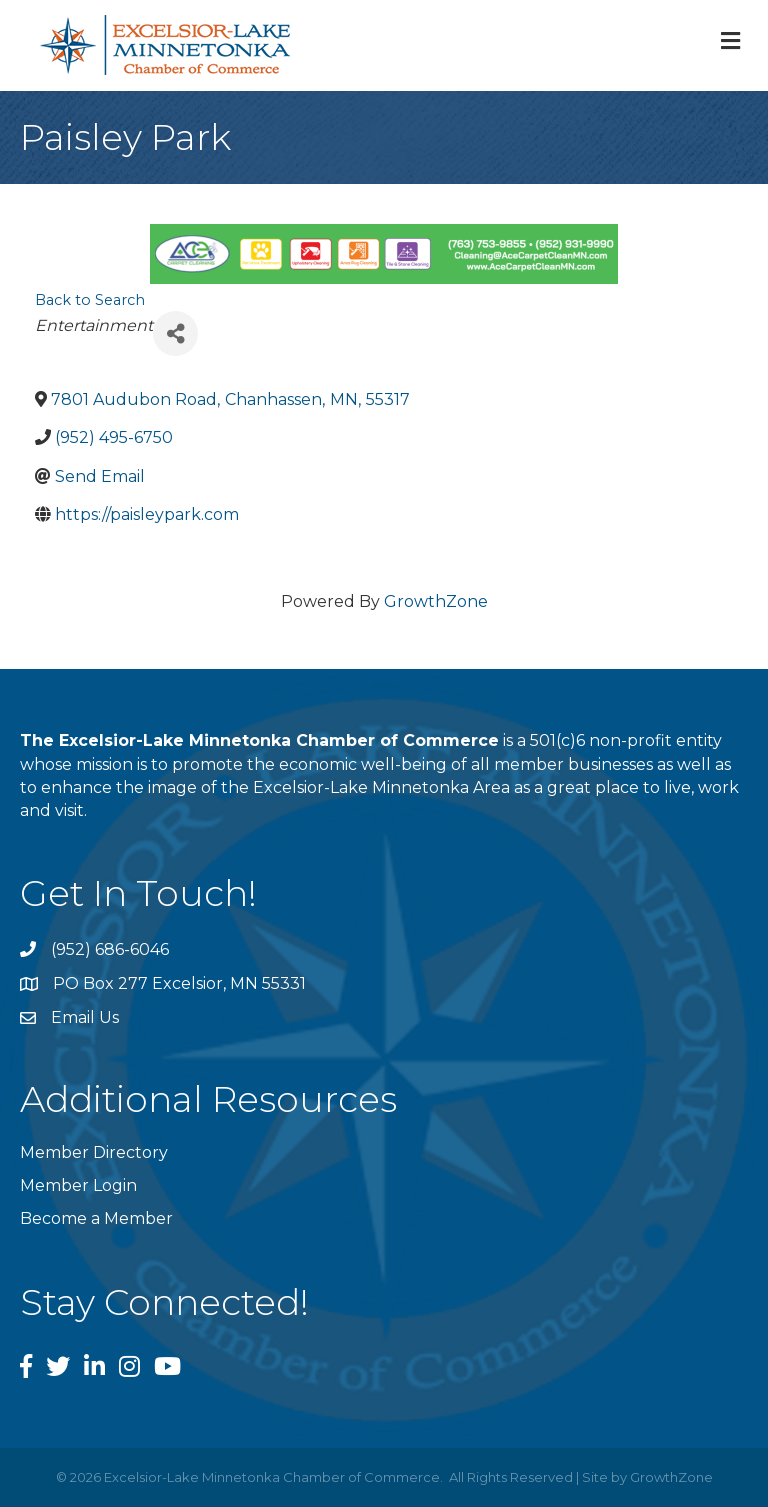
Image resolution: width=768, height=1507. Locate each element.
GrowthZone (436, 601)
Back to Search (90, 300)
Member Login (78, 1185)
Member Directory (94, 1152)
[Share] (175, 333)
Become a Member (96, 1218)
